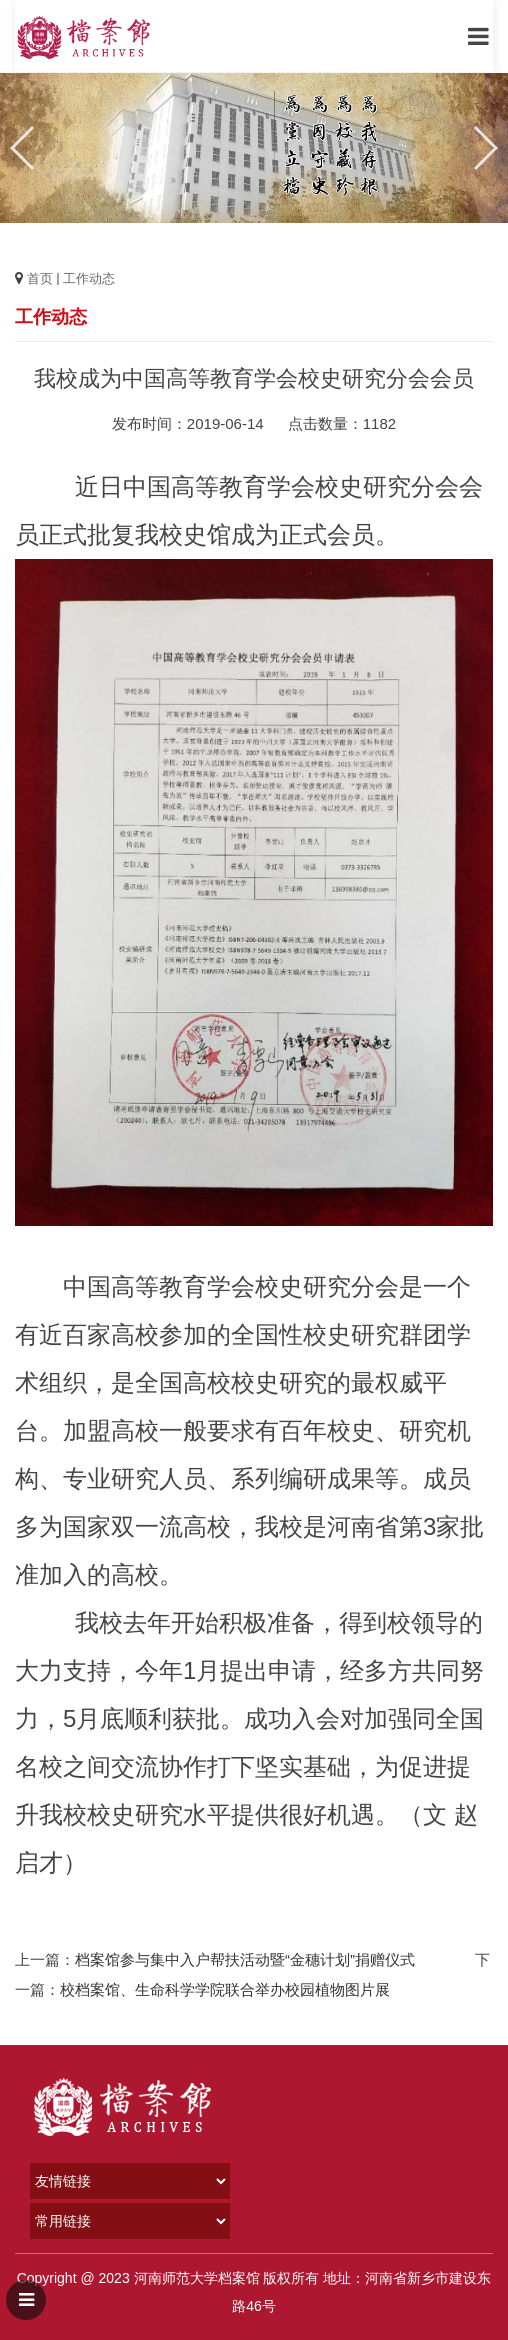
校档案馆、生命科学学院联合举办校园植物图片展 (225, 1989)
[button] (484, 148)
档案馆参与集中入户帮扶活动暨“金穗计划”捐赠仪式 (245, 1959)
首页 (40, 278)
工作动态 (89, 278)
